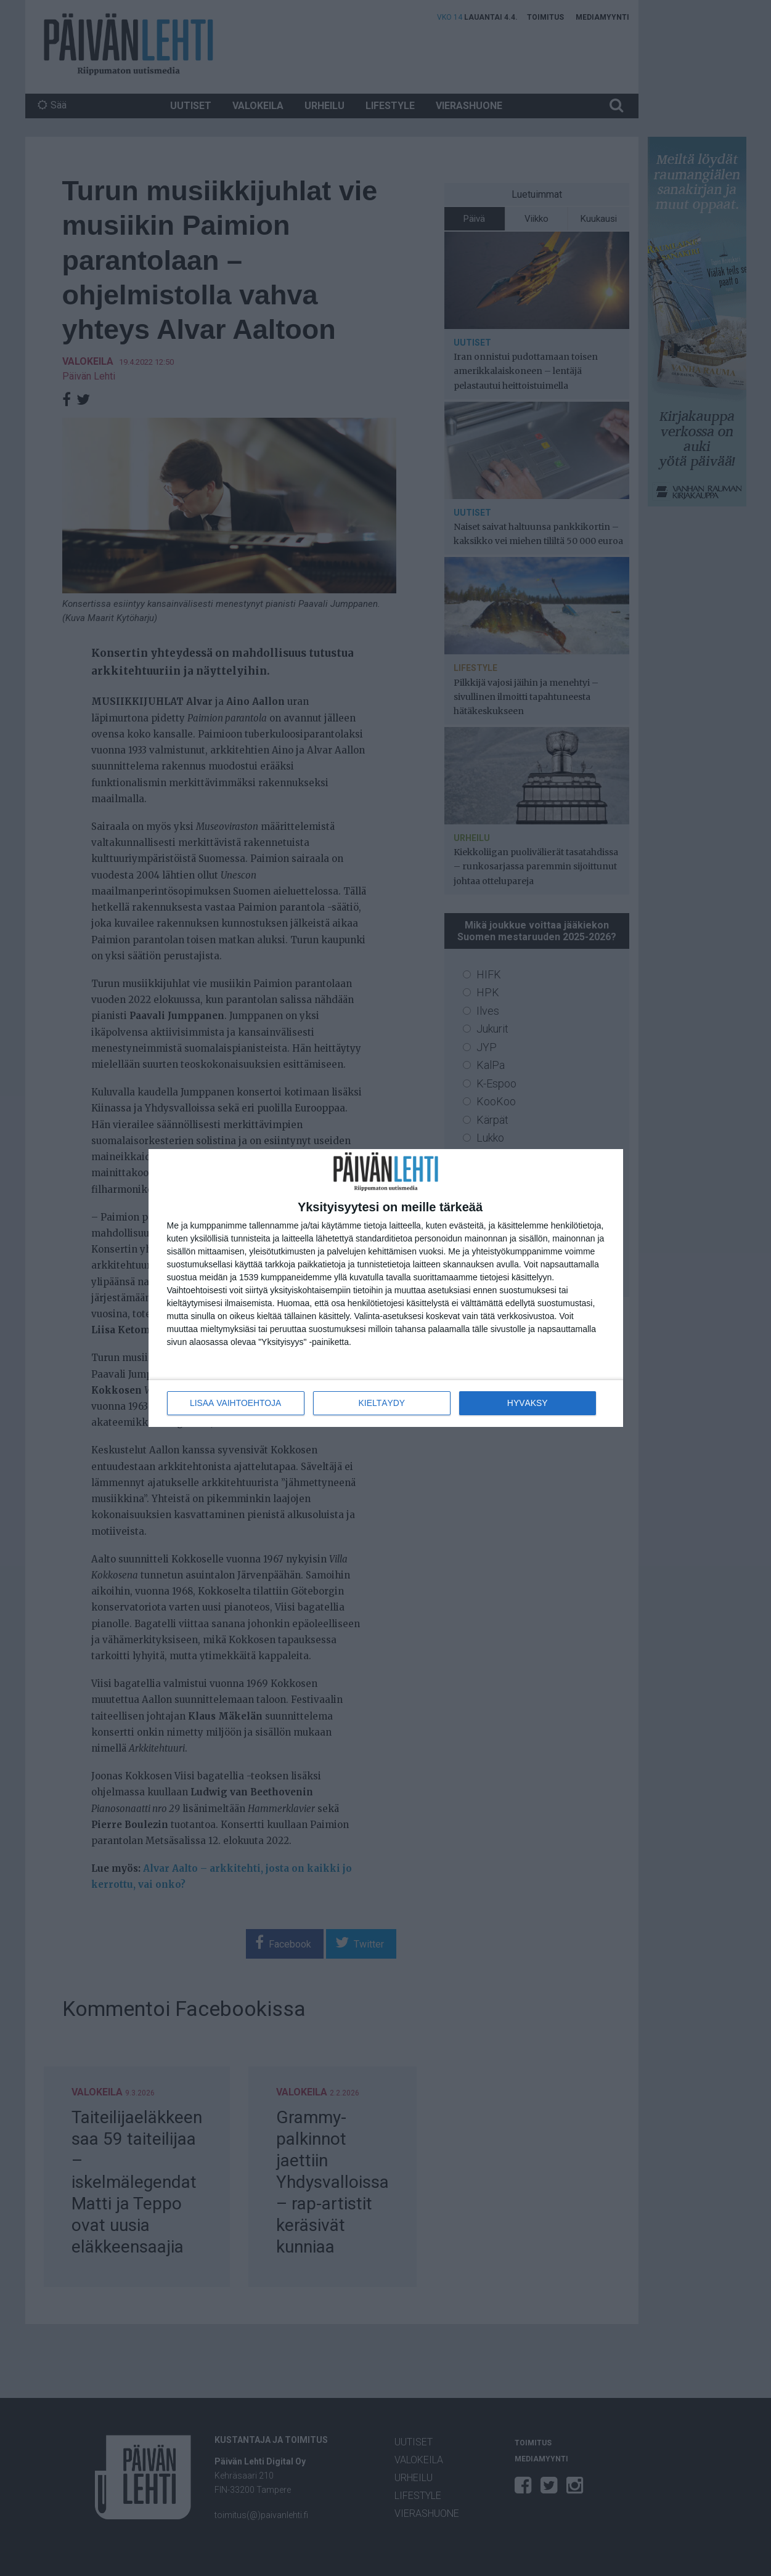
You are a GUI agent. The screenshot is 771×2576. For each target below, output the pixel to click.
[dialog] (386, 1288)
